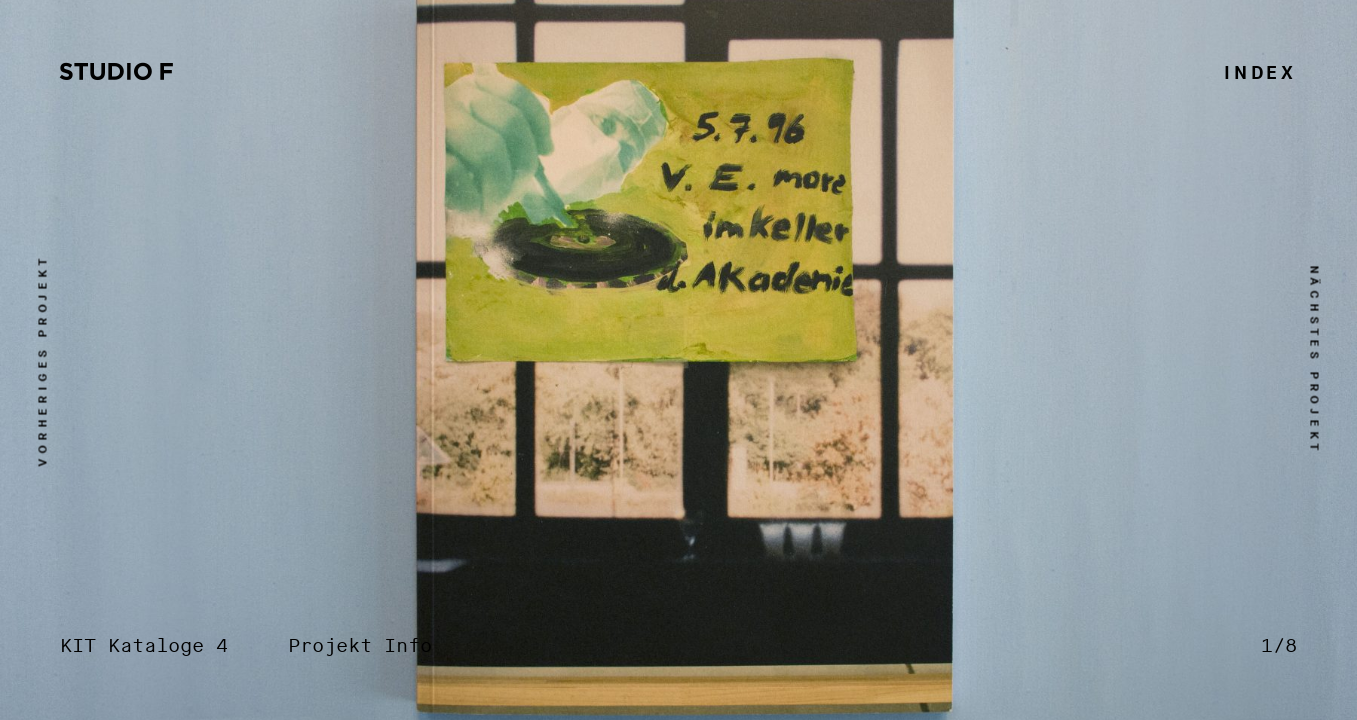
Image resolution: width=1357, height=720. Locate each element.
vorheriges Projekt (43, 360)
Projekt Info (360, 646)
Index (1260, 73)
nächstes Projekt (1314, 360)
